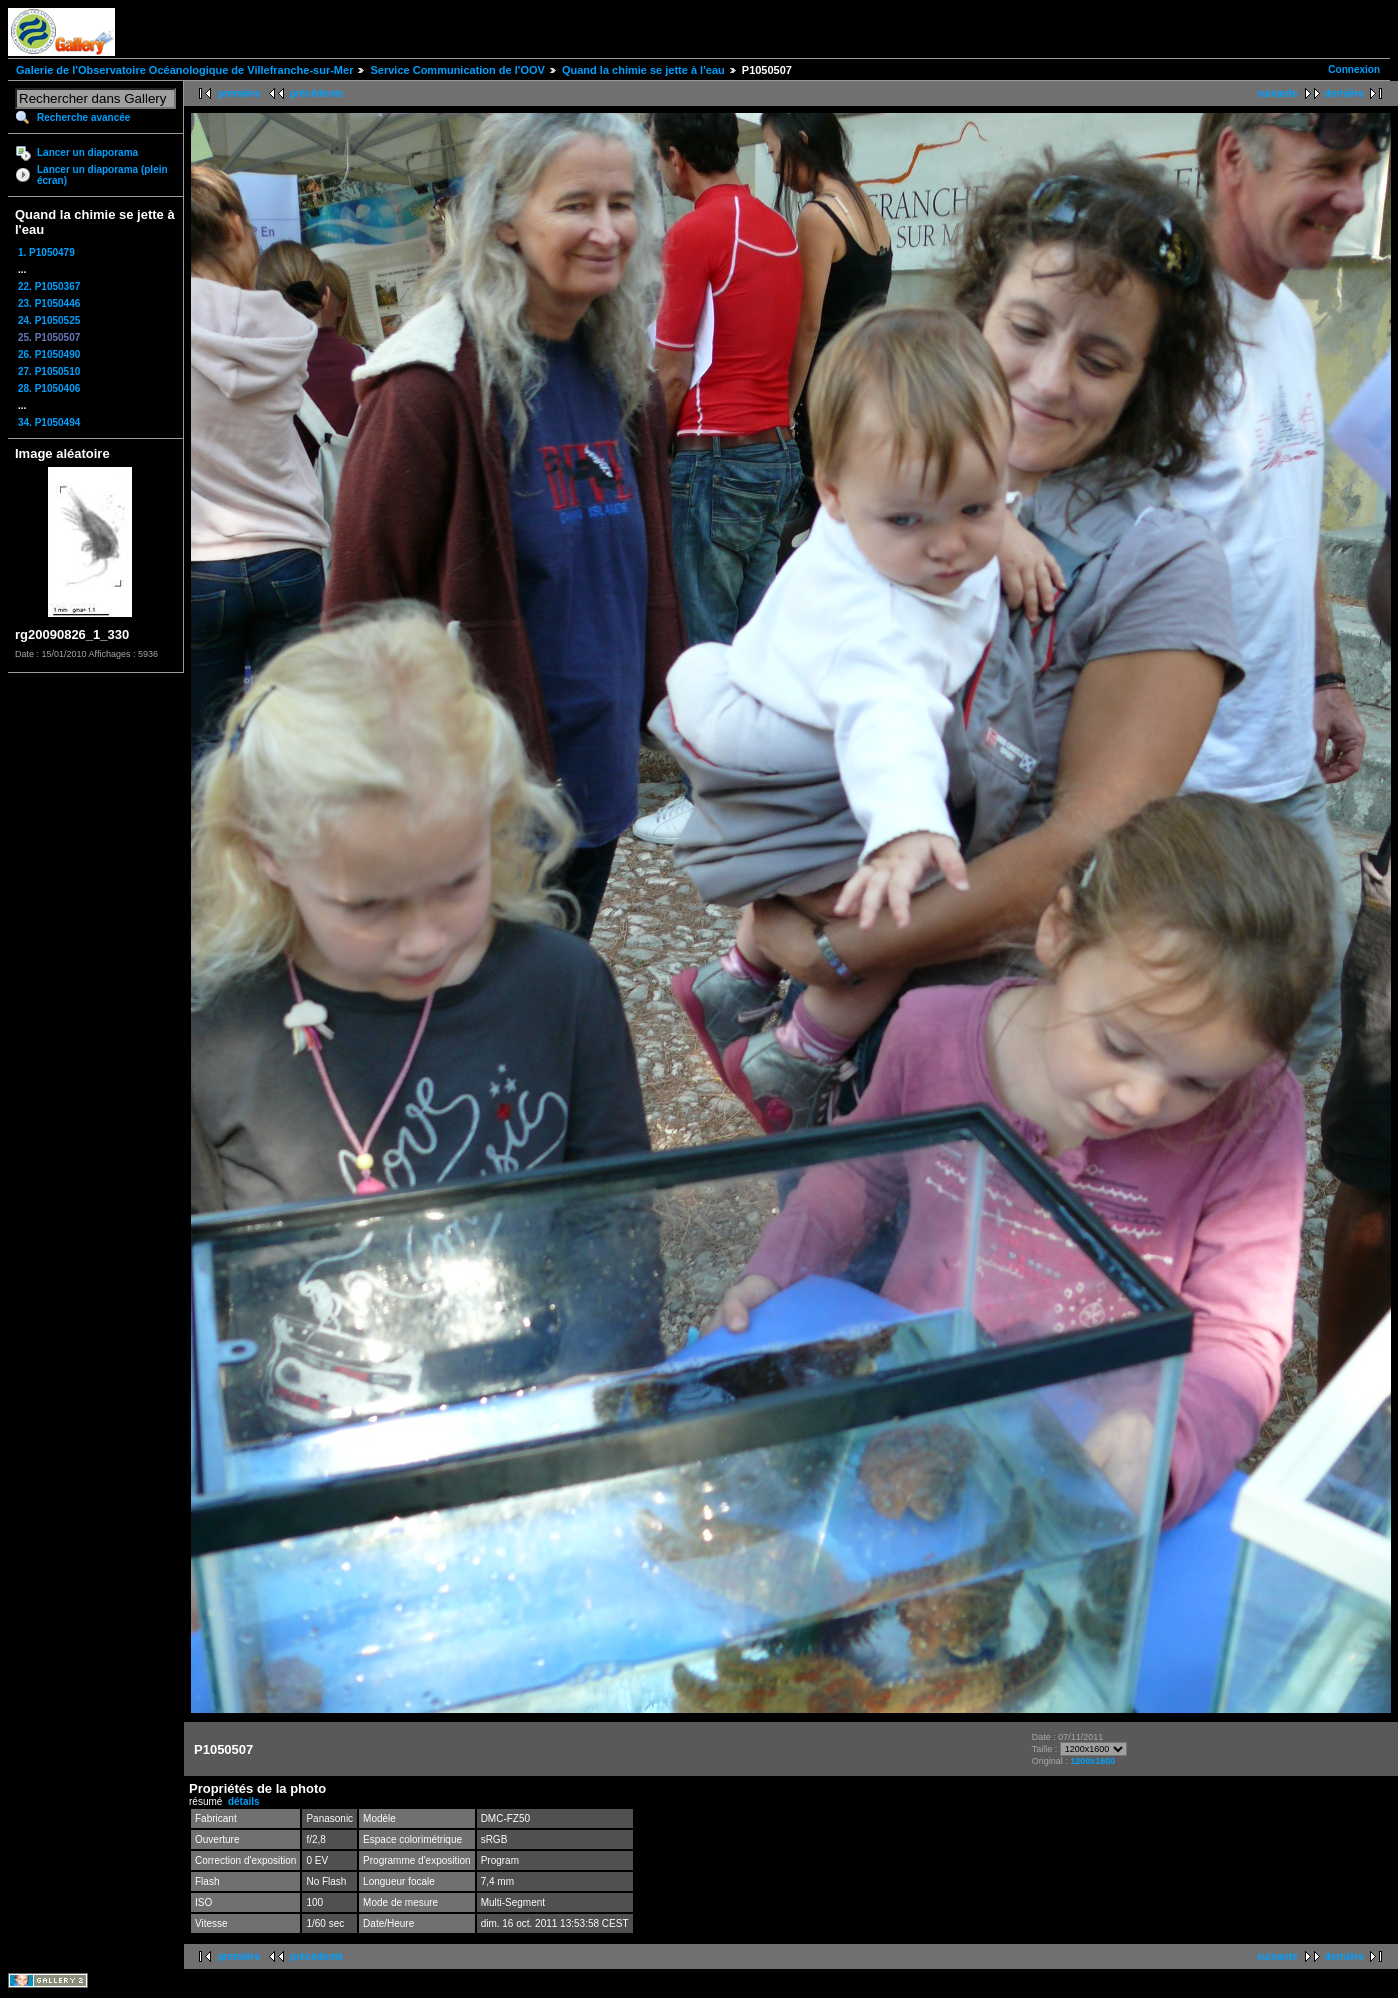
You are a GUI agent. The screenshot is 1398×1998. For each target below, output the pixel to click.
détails (244, 1801)
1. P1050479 (46, 252)
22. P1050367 (49, 286)
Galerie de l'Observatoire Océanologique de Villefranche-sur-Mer (184, 70)
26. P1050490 (49, 354)
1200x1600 (1092, 1761)
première (239, 93)
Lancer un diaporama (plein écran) (102, 175)
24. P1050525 (49, 320)
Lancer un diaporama (87, 152)
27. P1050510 (49, 371)
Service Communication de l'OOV (457, 70)
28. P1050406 (49, 388)
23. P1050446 (49, 303)
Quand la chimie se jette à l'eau (643, 70)
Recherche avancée (83, 117)
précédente (316, 93)
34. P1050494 (49, 422)
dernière (1344, 93)
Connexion (1354, 69)
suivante (1277, 93)
